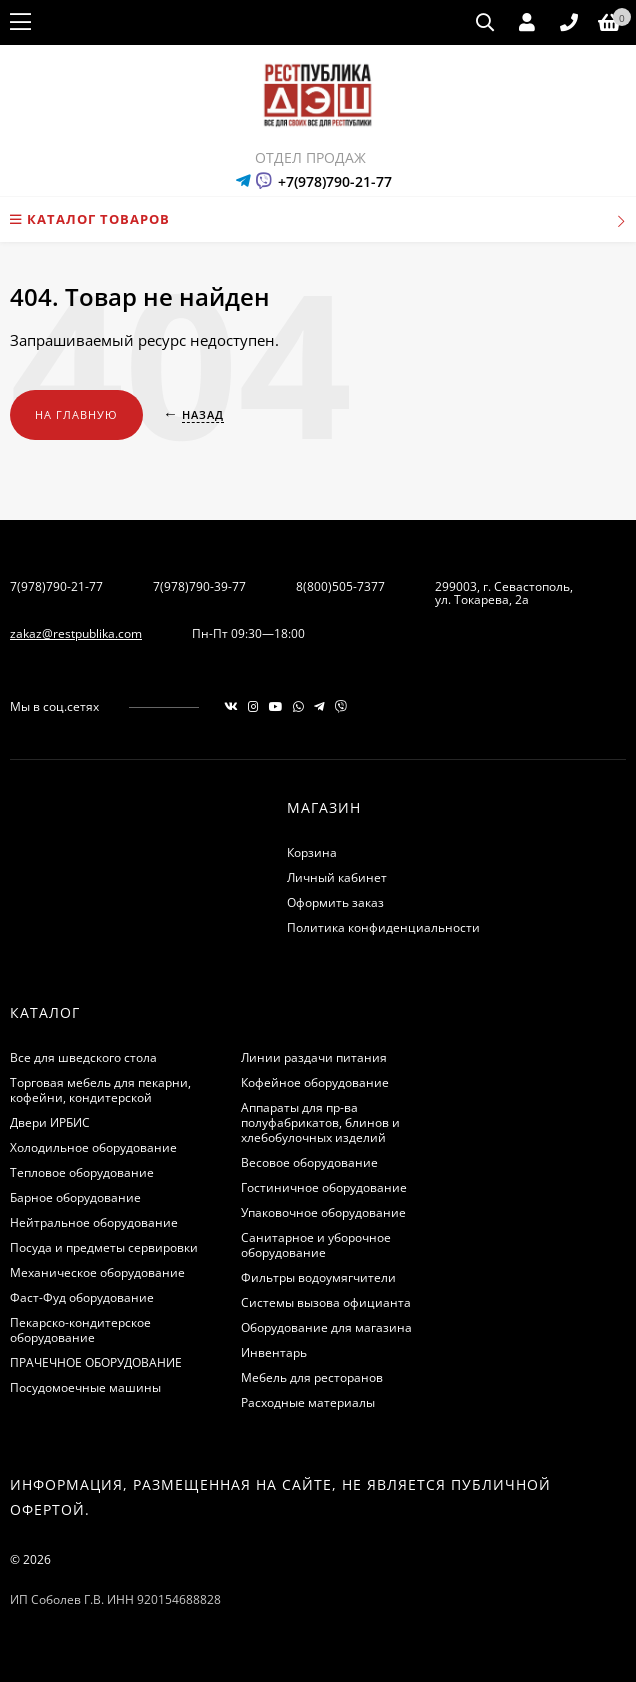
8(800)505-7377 (340, 586)
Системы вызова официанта (326, 1302)
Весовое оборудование (309, 1162)
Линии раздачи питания (314, 1057)
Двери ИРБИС (50, 1122)
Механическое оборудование (97, 1272)
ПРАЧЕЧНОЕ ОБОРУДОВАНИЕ (96, 1362)
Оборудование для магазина (326, 1327)
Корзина (312, 852)
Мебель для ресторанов (312, 1377)
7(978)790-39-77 (199, 586)
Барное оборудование (75, 1197)
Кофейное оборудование (315, 1082)
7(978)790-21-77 (56, 586)
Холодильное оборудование (93, 1147)
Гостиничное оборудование (324, 1187)
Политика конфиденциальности (383, 927)
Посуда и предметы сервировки (104, 1247)
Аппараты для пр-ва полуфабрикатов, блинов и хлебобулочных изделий (320, 1122)
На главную (76, 414)
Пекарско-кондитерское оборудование (80, 1330)
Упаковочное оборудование (323, 1212)
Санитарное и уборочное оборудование (316, 1245)
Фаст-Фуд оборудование (82, 1297)
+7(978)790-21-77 (335, 181)
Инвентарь (274, 1352)
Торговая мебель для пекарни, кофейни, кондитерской (100, 1090)
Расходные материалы (308, 1402)
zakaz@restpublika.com (76, 633)
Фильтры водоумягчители (318, 1277)
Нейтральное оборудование (94, 1222)
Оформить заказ (335, 902)
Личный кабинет (337, 877)
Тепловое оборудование (82, 1172)
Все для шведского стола (83, 1057)
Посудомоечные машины (85, 1387)
